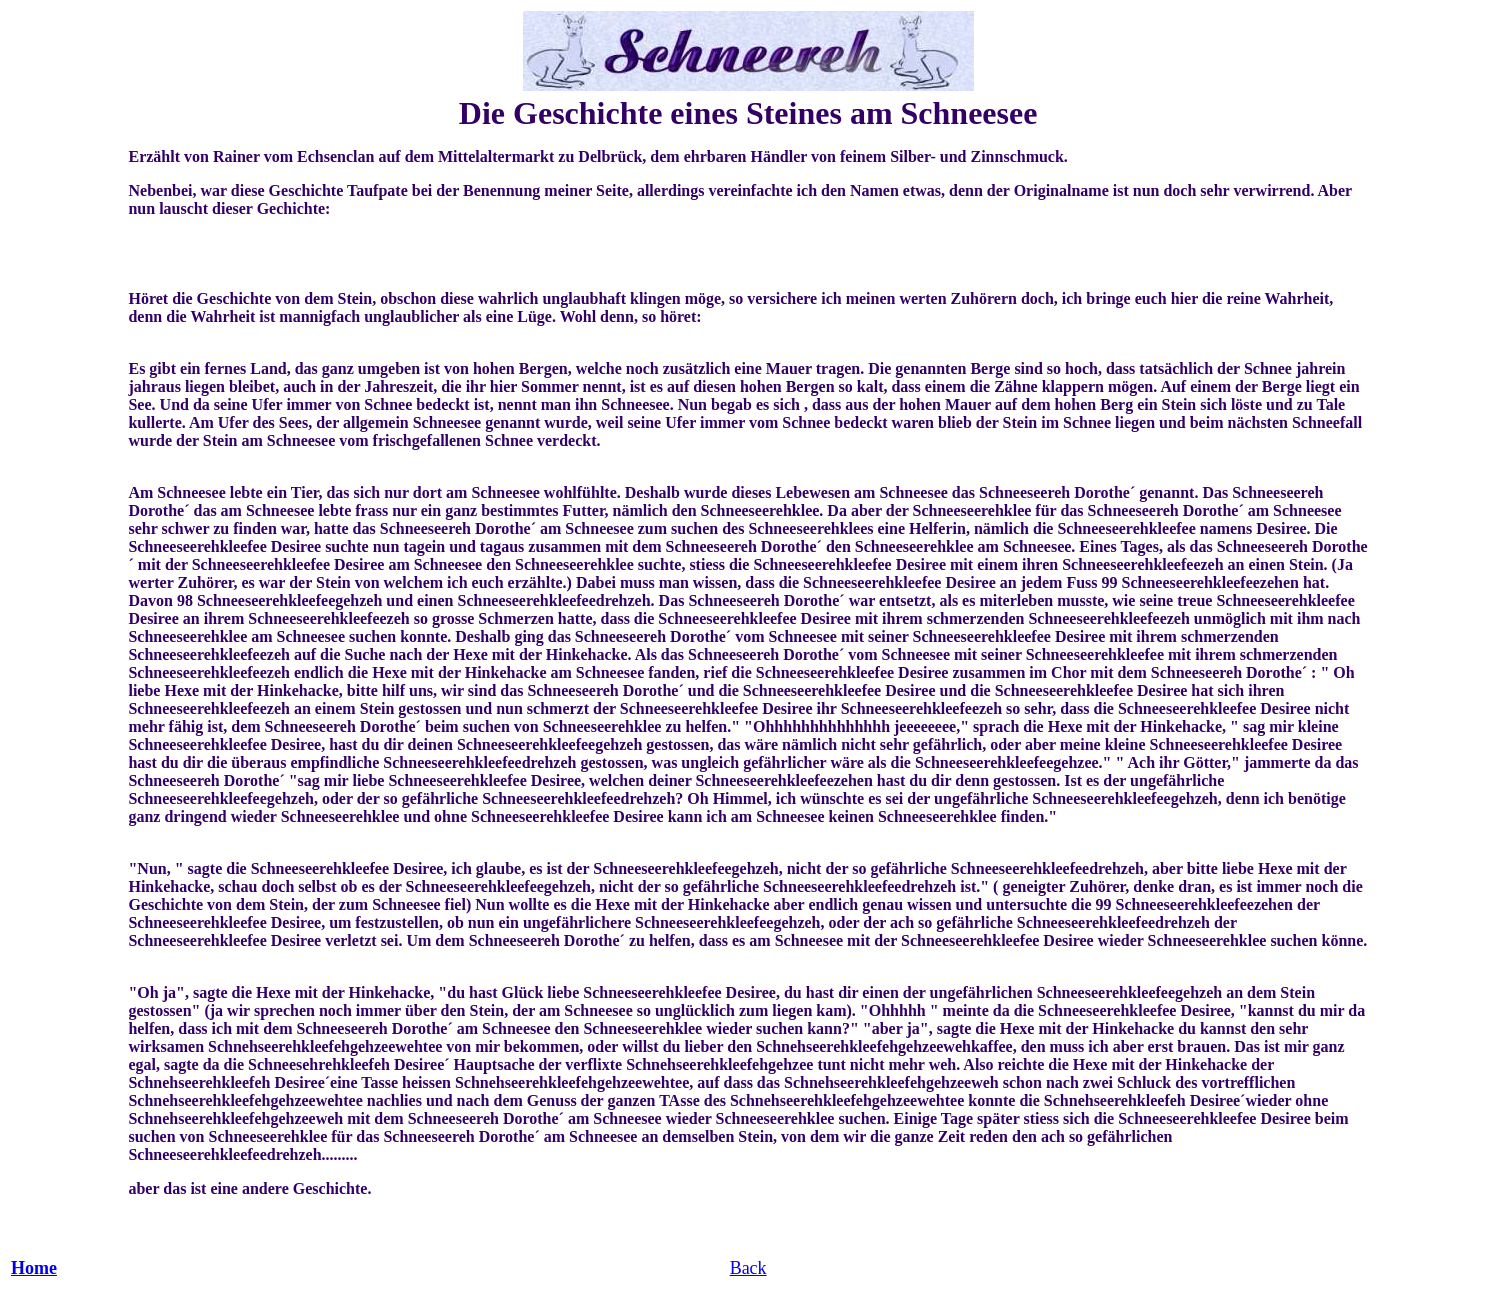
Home (34, 1268)
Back (748, 1268)
